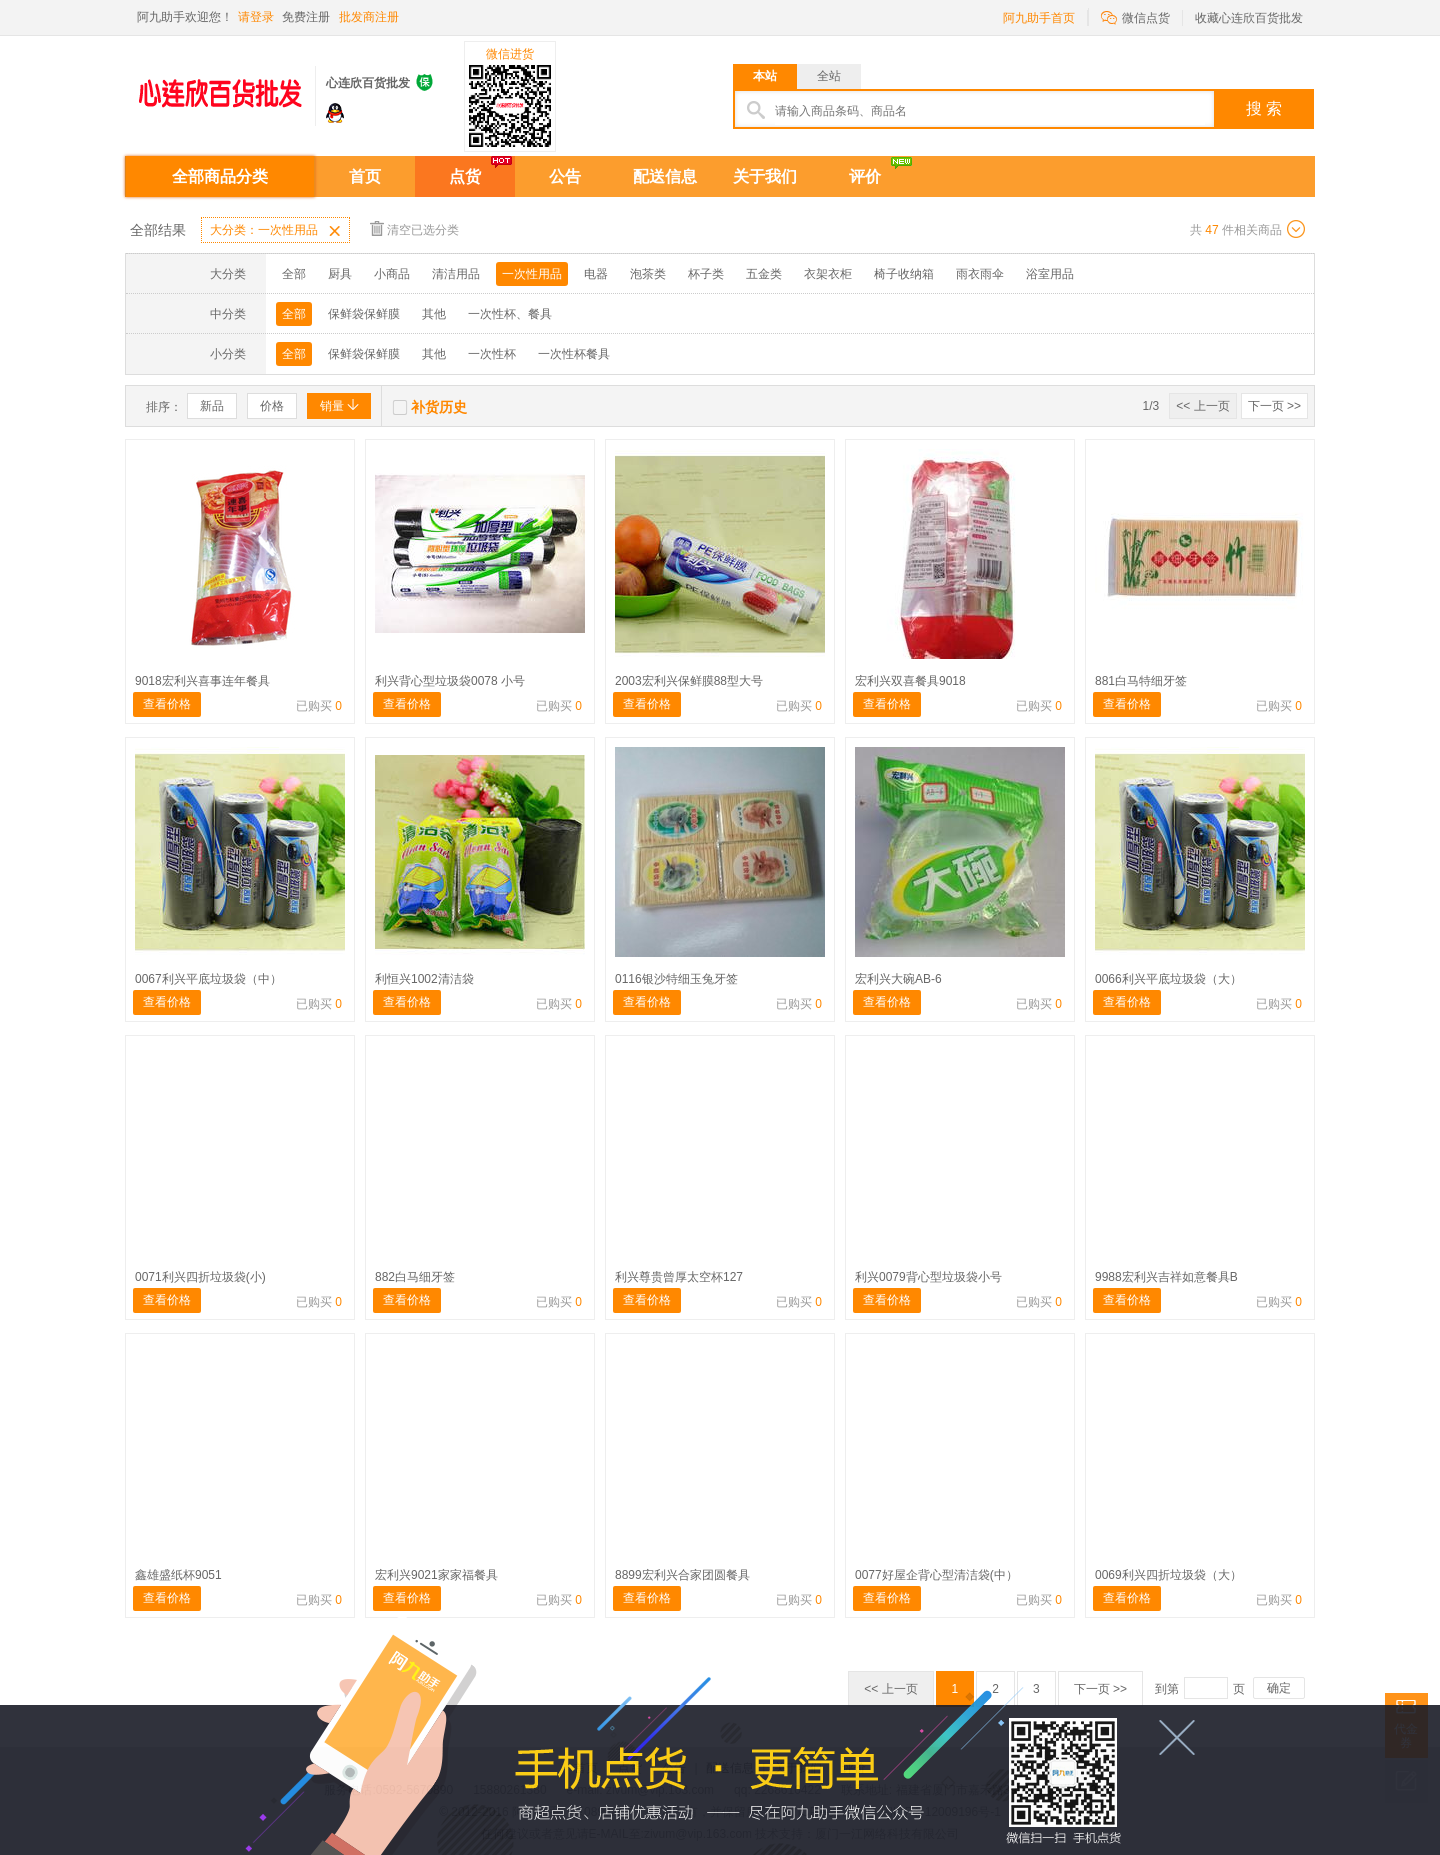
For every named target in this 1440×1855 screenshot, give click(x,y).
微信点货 (1135, 16)
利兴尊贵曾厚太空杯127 (679, 1277)
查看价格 (167, 704)
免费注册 (306, 17)
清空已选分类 (414, 228)
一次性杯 (492, 354)
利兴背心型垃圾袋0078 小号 (450, 681)
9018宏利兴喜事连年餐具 (202, 681)
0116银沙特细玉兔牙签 (676, 979)
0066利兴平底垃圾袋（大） (1168, 979)
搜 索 (1264, 108)
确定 (1279, 1688)
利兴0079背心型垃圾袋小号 (928, 1277)
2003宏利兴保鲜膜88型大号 (689, 681)
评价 (865, 176)
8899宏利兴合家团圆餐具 (682, 1575)
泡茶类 (648, 274)
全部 (294, 274)
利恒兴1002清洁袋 (424, 979)
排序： (164, 407)
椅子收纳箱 (904, 274)
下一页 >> (1274, 406)
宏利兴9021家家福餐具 (436, 1575)
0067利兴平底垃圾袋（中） (208, 979)
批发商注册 (369, 17)
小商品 (392, 274)
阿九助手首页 (1039, 18)
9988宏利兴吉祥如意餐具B (1166, 1277)
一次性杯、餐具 (510, 314)
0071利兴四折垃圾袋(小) (200, 1277)
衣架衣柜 (828, 274)
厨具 (340, 274)
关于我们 (765, 176)
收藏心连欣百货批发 (1249, 18)
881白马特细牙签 (1141, 681)
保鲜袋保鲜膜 (364, 314)
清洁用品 (456, 274)
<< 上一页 (1202, 406)
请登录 (256, 17)
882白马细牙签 (415, 1277)
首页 (365, 176)
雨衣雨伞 (980, 274)
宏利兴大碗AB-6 (898, 979)
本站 (765, 76)
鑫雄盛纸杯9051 (178, 1575)
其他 (434, 314)
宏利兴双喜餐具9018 (910, 681)
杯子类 (706, 274)
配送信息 (665, 176)
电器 (596, 274)
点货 (465, 176)
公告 (565, 176)
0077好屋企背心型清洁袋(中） (936, 1575)
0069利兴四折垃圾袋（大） (1168, 1575)
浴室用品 (1050, 274)
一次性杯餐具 (574, 354)
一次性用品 (532, 274)
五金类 (764, 274)
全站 (829, 76)
